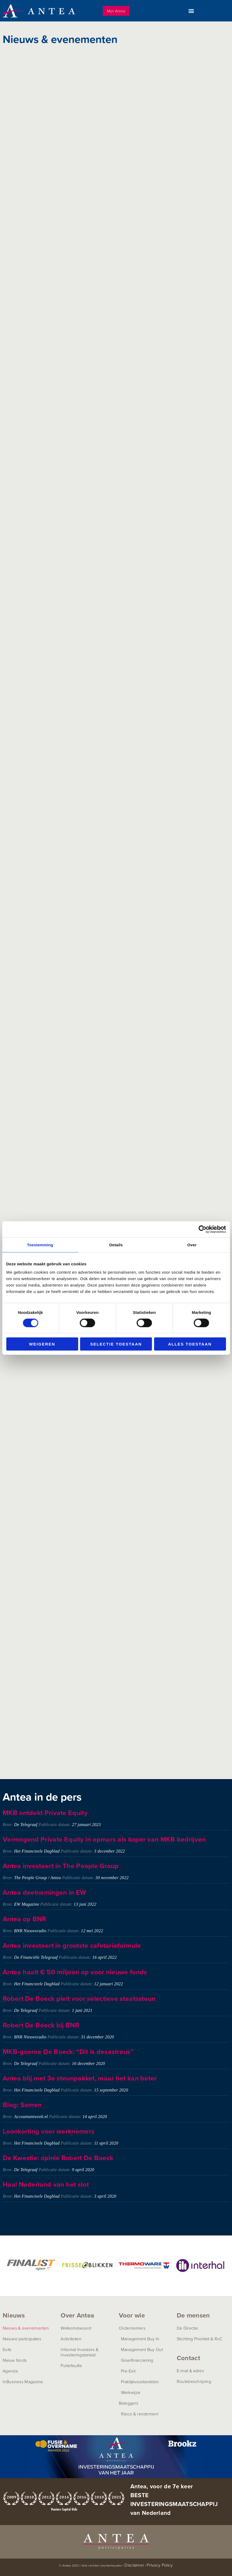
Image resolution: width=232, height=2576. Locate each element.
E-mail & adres (190, 2371)
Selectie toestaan (116, 1344)
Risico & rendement (139, 2414)
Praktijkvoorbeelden (140, 2382)
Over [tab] (192, 1244)
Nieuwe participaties (22, 2339)
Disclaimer (134, 2565)
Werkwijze (131, 2392)
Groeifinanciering (137, 2360)
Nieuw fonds (15, 2360)
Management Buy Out (142, 2349)
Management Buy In (140, 2339)
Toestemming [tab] (40, 1244)
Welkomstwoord (76, 2328)
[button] (191, 10)
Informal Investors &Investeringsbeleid (79, 2352)
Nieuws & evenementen (26, 2328)
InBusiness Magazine (23, 2382)
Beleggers (128, 2403)
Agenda (10, 2371)
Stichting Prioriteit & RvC (200, 2339)
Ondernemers (132, 2328)
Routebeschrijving (194, 2381)
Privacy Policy (160, 2565)
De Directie (187, 2328)
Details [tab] (116, 1244)
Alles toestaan (190, 1344)
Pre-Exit (128, 2371)
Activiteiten (71, 2339)
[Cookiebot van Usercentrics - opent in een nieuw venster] (202, 1229)
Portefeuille (71, 2365)
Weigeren (42, 1344)
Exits (7, 2349)
